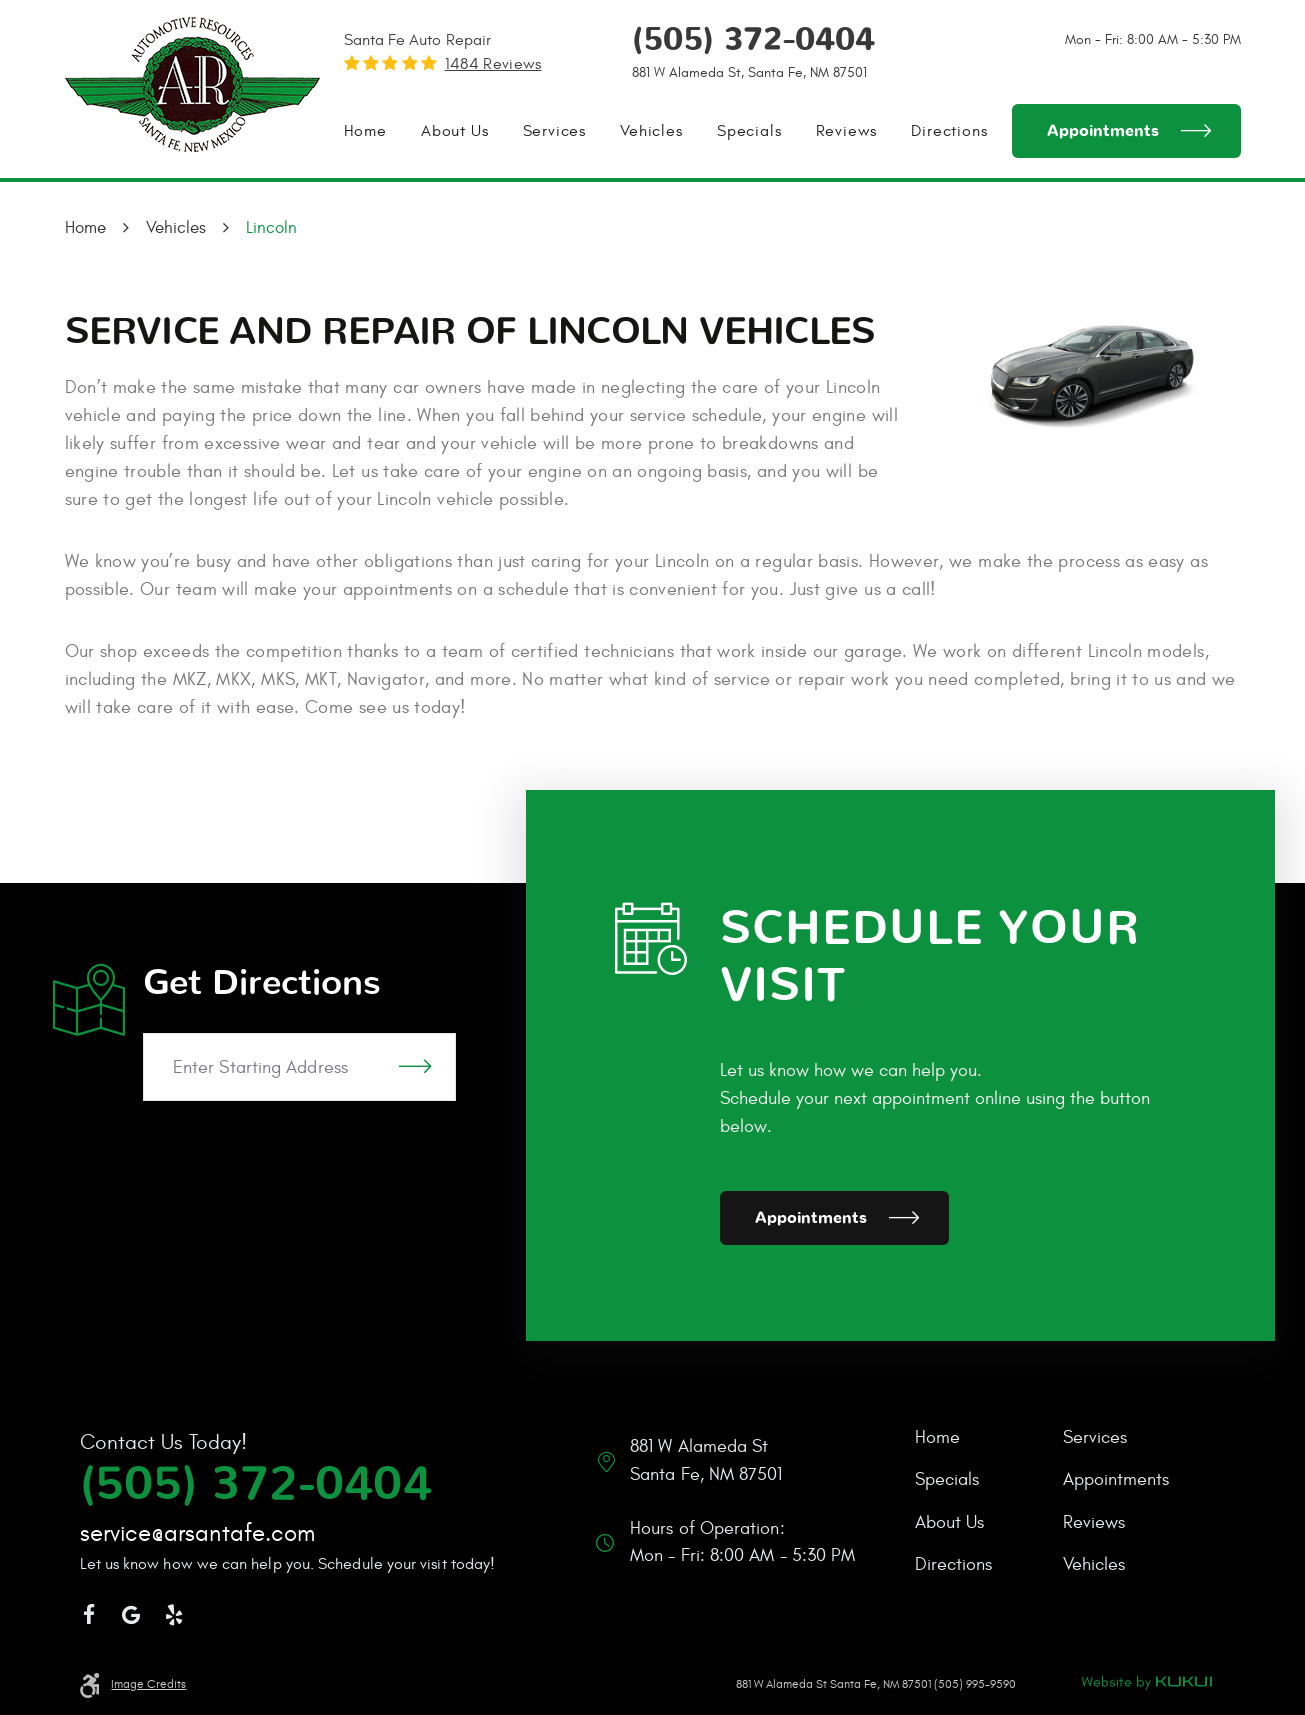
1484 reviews (493, 64)
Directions (949, 131)
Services (554, 131)
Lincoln (271, 228)
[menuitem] (365, 131)
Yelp (174, 1615)
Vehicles (651, 131)
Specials (749, 131)
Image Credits (148, 1684)
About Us (454, 131)
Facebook (89, 1615)
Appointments (1103, 131)
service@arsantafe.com (198, 1534)
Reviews (847, 131)
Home (365, 131)
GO (415, 1067)
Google (131, 1615)
